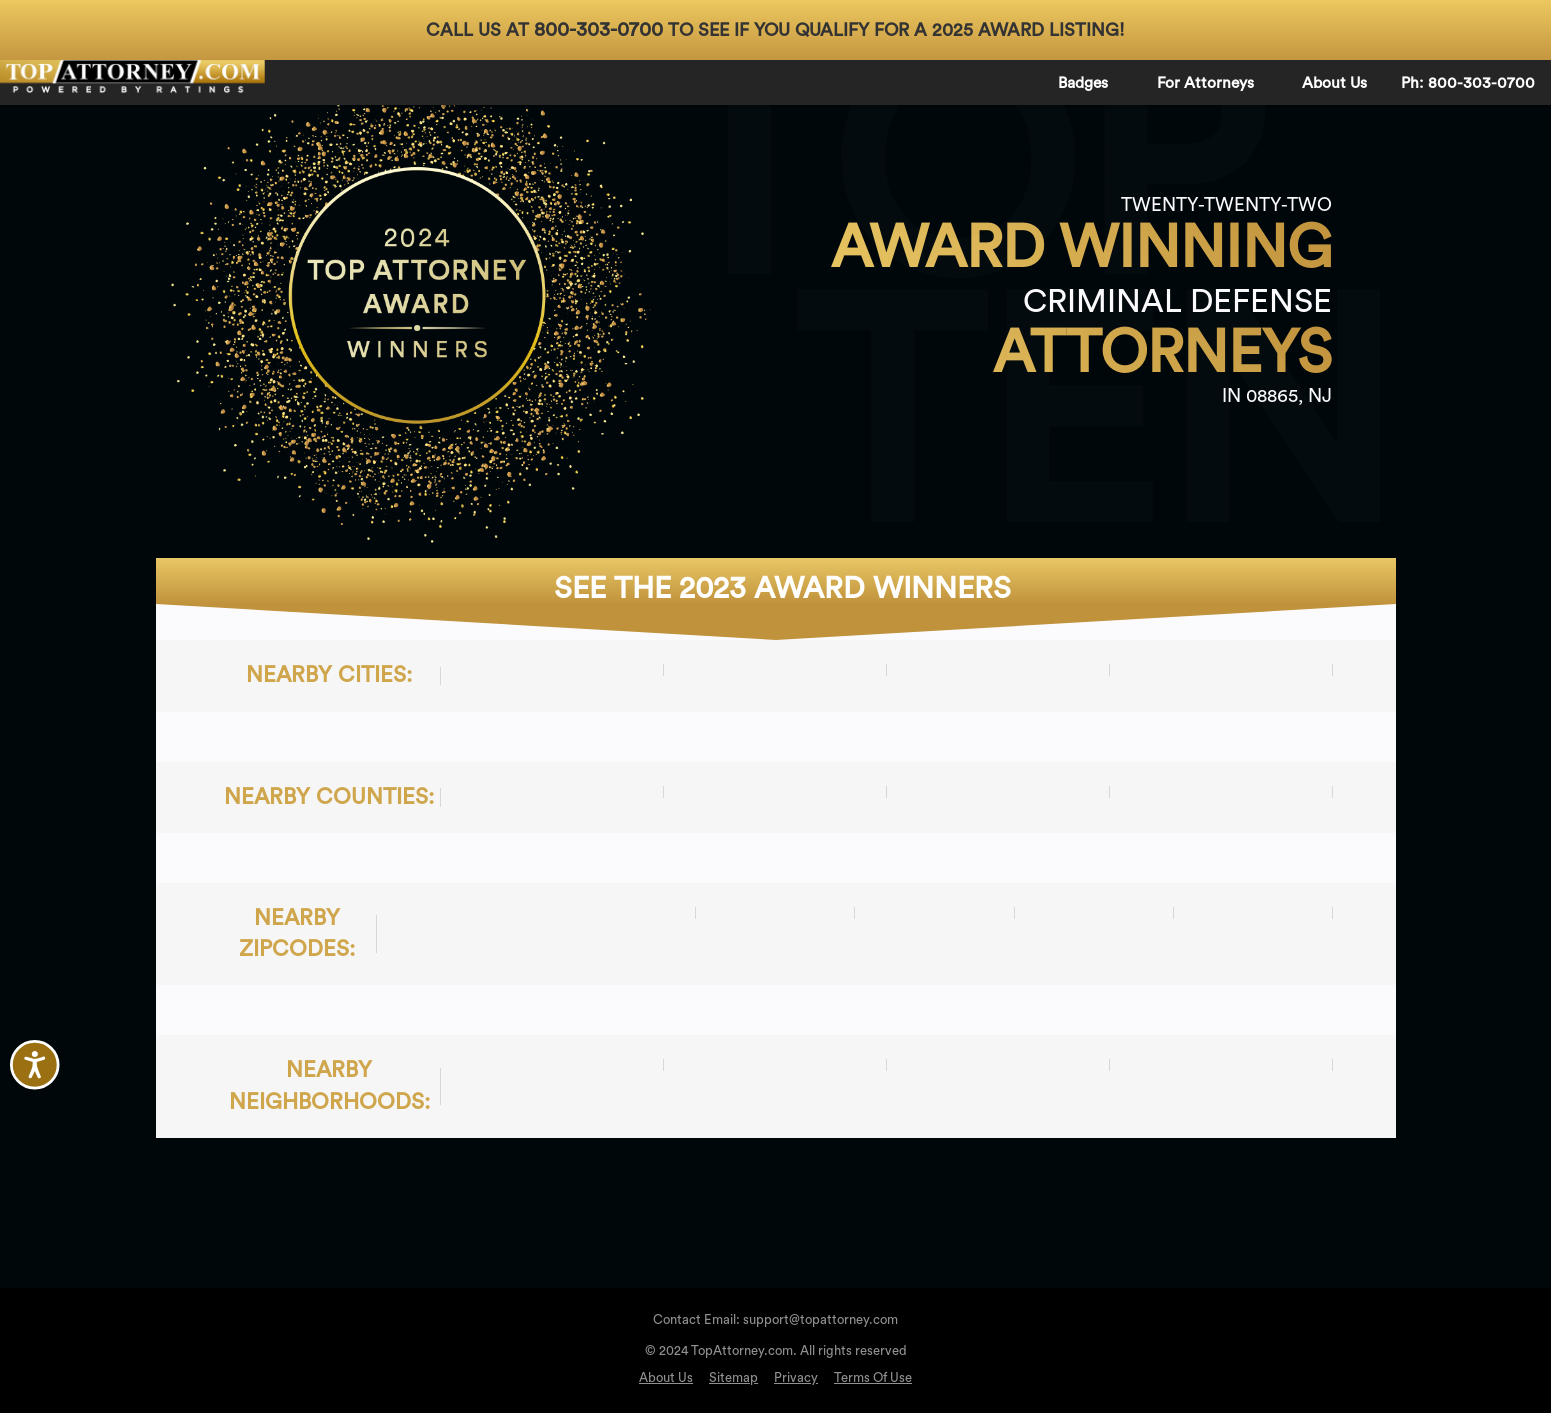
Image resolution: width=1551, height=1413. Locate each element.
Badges (1083, 83)
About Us (1334, 83)
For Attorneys (1205, 83)
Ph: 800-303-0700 (1468, 83)
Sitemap (733, 1377)
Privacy (796, 1377)
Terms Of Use (873, 1377)
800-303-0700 (598, 30)
